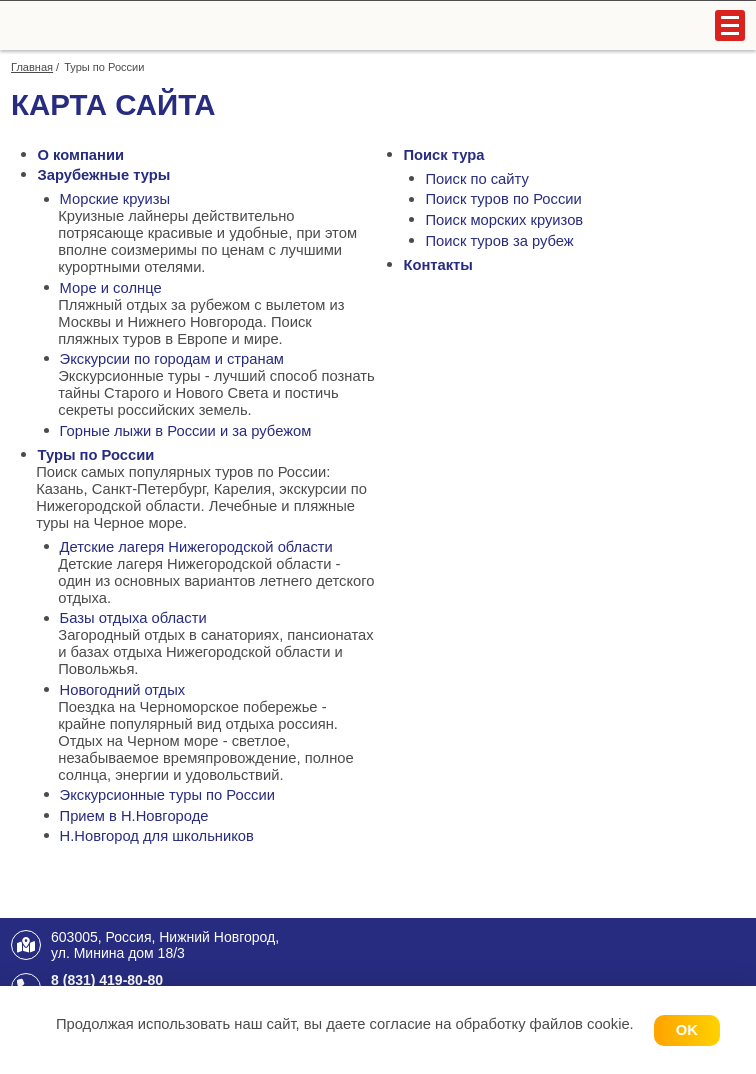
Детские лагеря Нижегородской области (196, 547)
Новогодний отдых (123, 690)
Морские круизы (115, 199)
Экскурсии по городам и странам (172, 359)
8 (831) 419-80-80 (107, 980)
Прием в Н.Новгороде (134, 816)
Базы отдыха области (133, 618)
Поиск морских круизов (505, 220)
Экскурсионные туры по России (167, 795)
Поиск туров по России (504, 199)
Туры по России (95, 455)
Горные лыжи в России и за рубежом (186, 431)
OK (687, 1030)
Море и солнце (111, 288)
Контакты (437, 265)
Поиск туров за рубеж (500, 241)
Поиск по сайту (477, 179)
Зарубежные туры (103, 175)
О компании (80, 155)
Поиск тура (443, 155)
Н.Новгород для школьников (157, 836)
